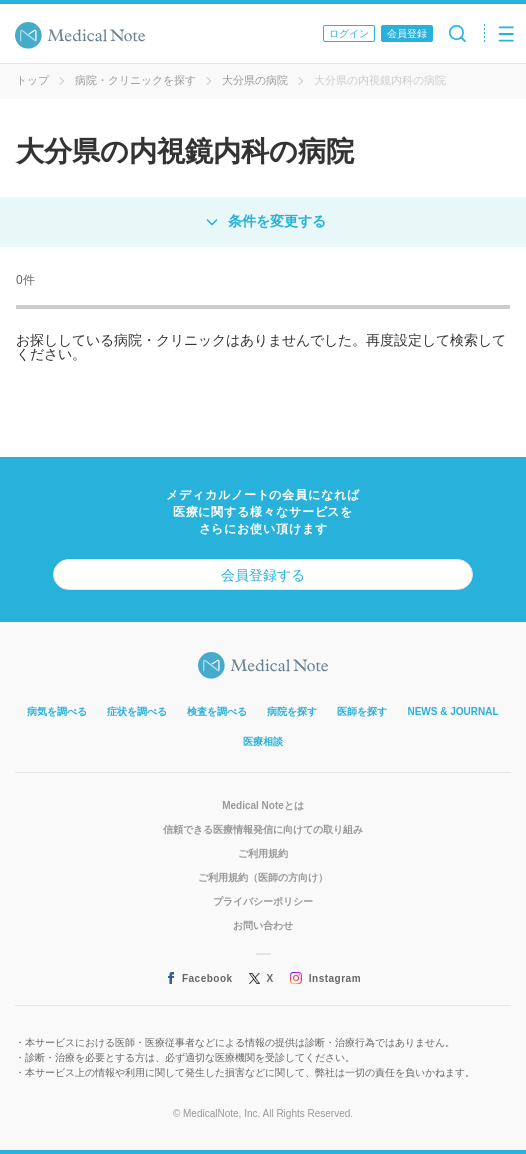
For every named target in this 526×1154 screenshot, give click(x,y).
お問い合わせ (263, 925)
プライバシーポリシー (263, 901)
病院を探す (292, 711)
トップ (32, 80)
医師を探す (362, 711)
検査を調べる (217, 711)
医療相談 (263, 741)
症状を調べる (137, 711)
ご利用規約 (263, 853)
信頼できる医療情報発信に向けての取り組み (263, 829)
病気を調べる (57, 711)
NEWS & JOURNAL (452, 711)
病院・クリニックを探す (135, 80)
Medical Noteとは (263, 805)
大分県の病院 (255, 80)
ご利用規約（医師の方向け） (263, 877)
